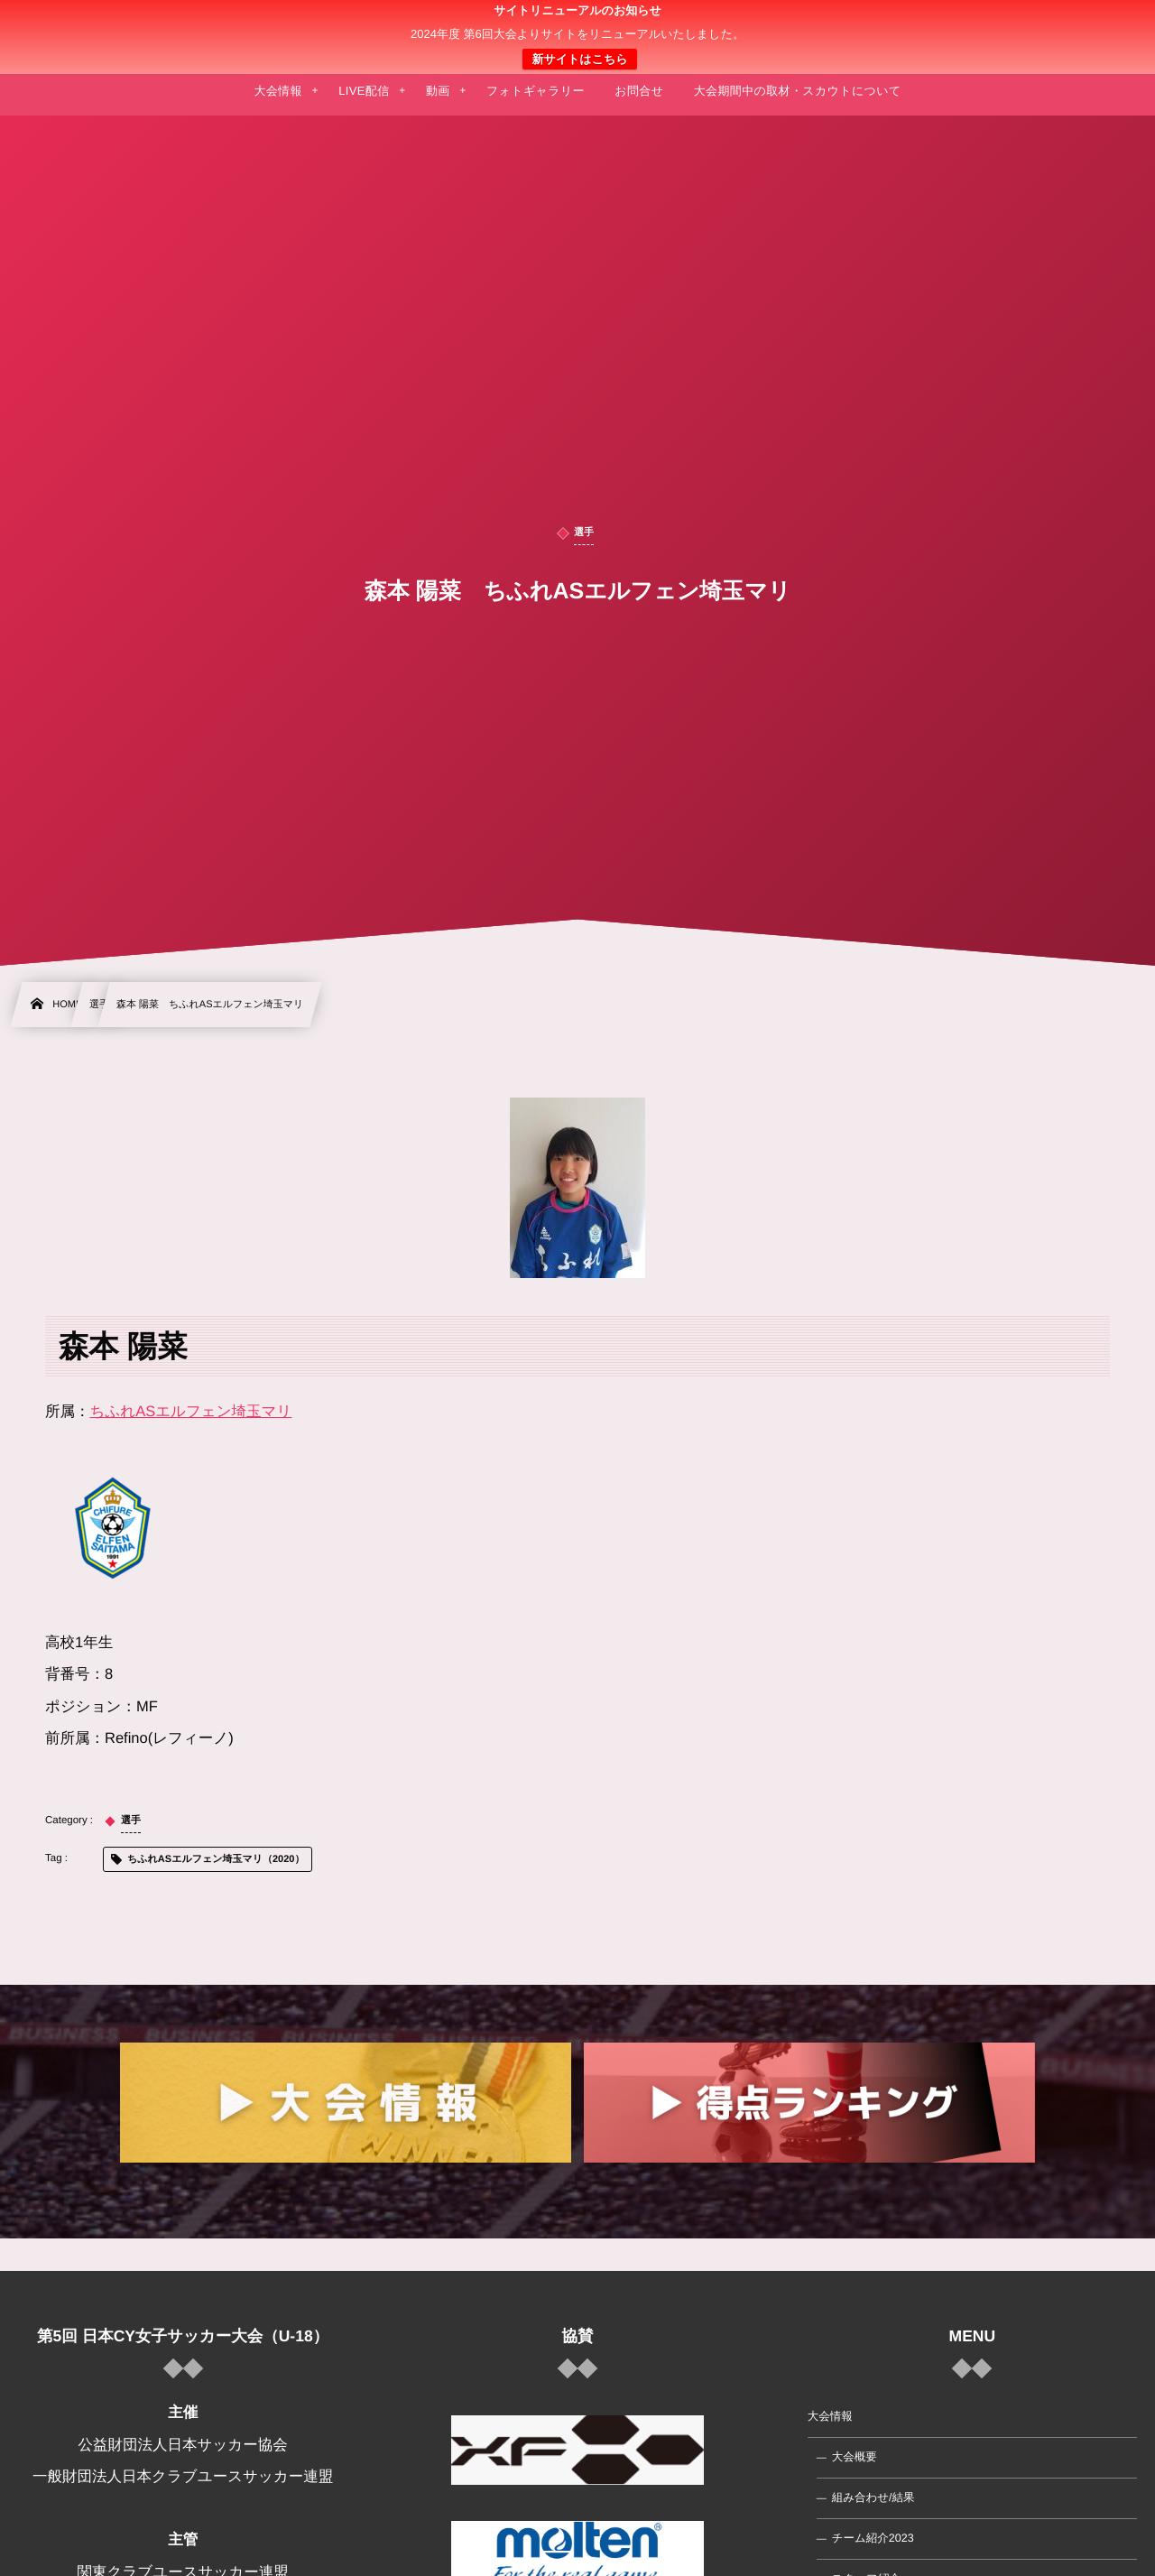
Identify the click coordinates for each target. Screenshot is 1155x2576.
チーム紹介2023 (873, 2538)
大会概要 (854, 2457)
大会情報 (830, 2416)
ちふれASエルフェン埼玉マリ (191, 1412)
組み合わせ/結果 (873, 2497)
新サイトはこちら (579, 59)
